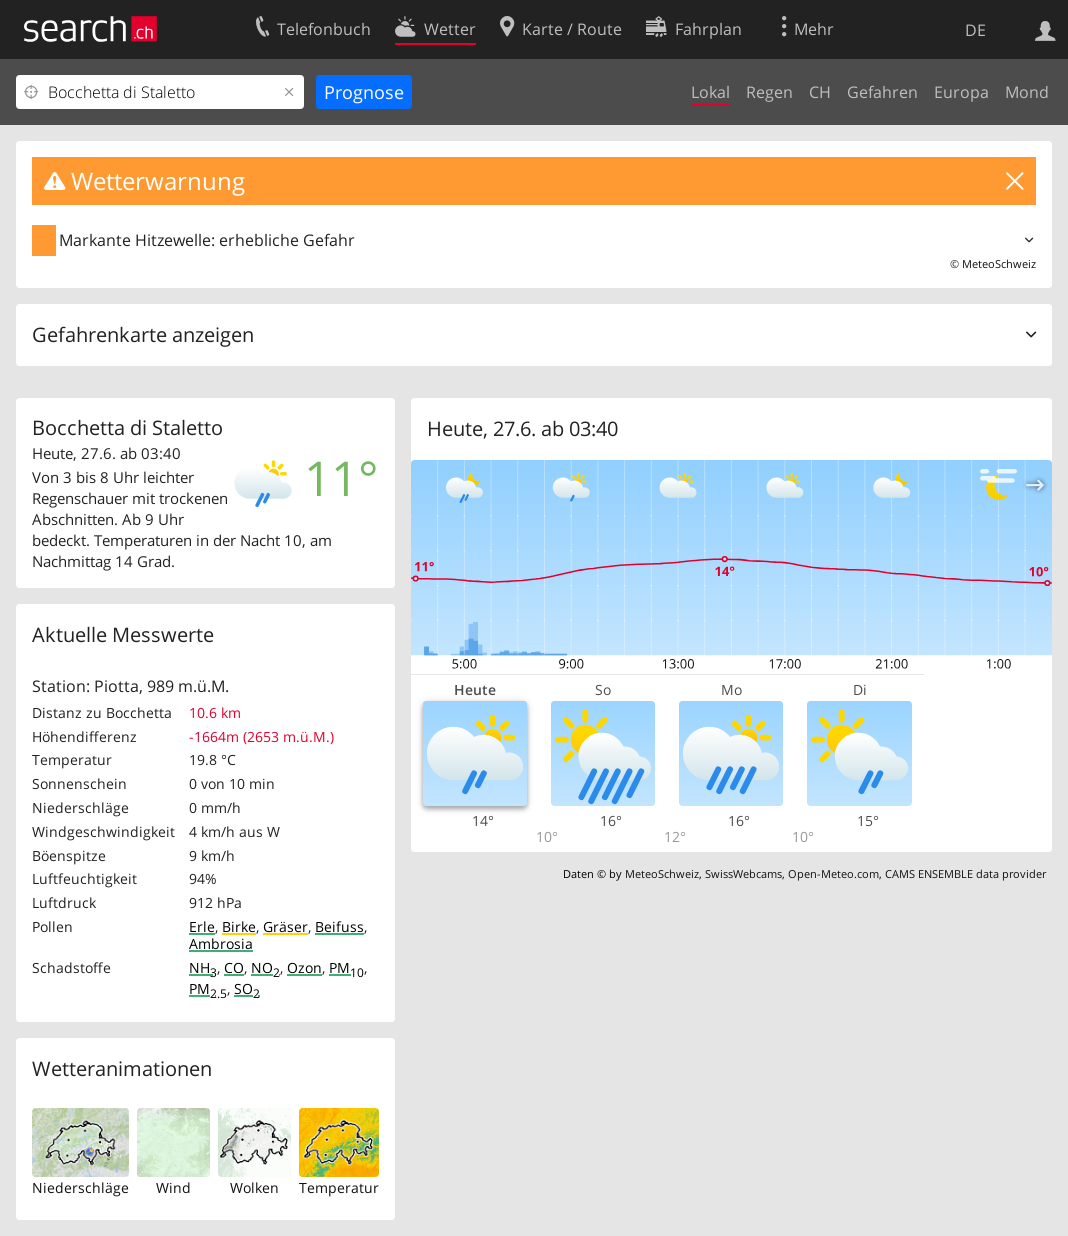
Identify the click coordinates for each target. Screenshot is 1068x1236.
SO (247, 988)
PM (346, 967)
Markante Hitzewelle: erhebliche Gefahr (207, 240)
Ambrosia (221, 943)
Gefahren (882, 92)
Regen (769, 92)
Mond (1027, 92)
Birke (239, 926)
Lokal (710, 92)
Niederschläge (80, 1187)
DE (975, 30)
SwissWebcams (743, 873)
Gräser (285, 926)
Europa (961, 92)
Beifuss (339, 926)
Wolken (254, 1187)
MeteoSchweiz (999, 263)
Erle (202, 926)
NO (265, 967)
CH (820, 92)
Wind (173, 1187)
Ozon (304, 967)
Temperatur (339, 1187)
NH (203, 967)
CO (234, 967)
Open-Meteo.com (833, 873)
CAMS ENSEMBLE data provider (965, 873)
